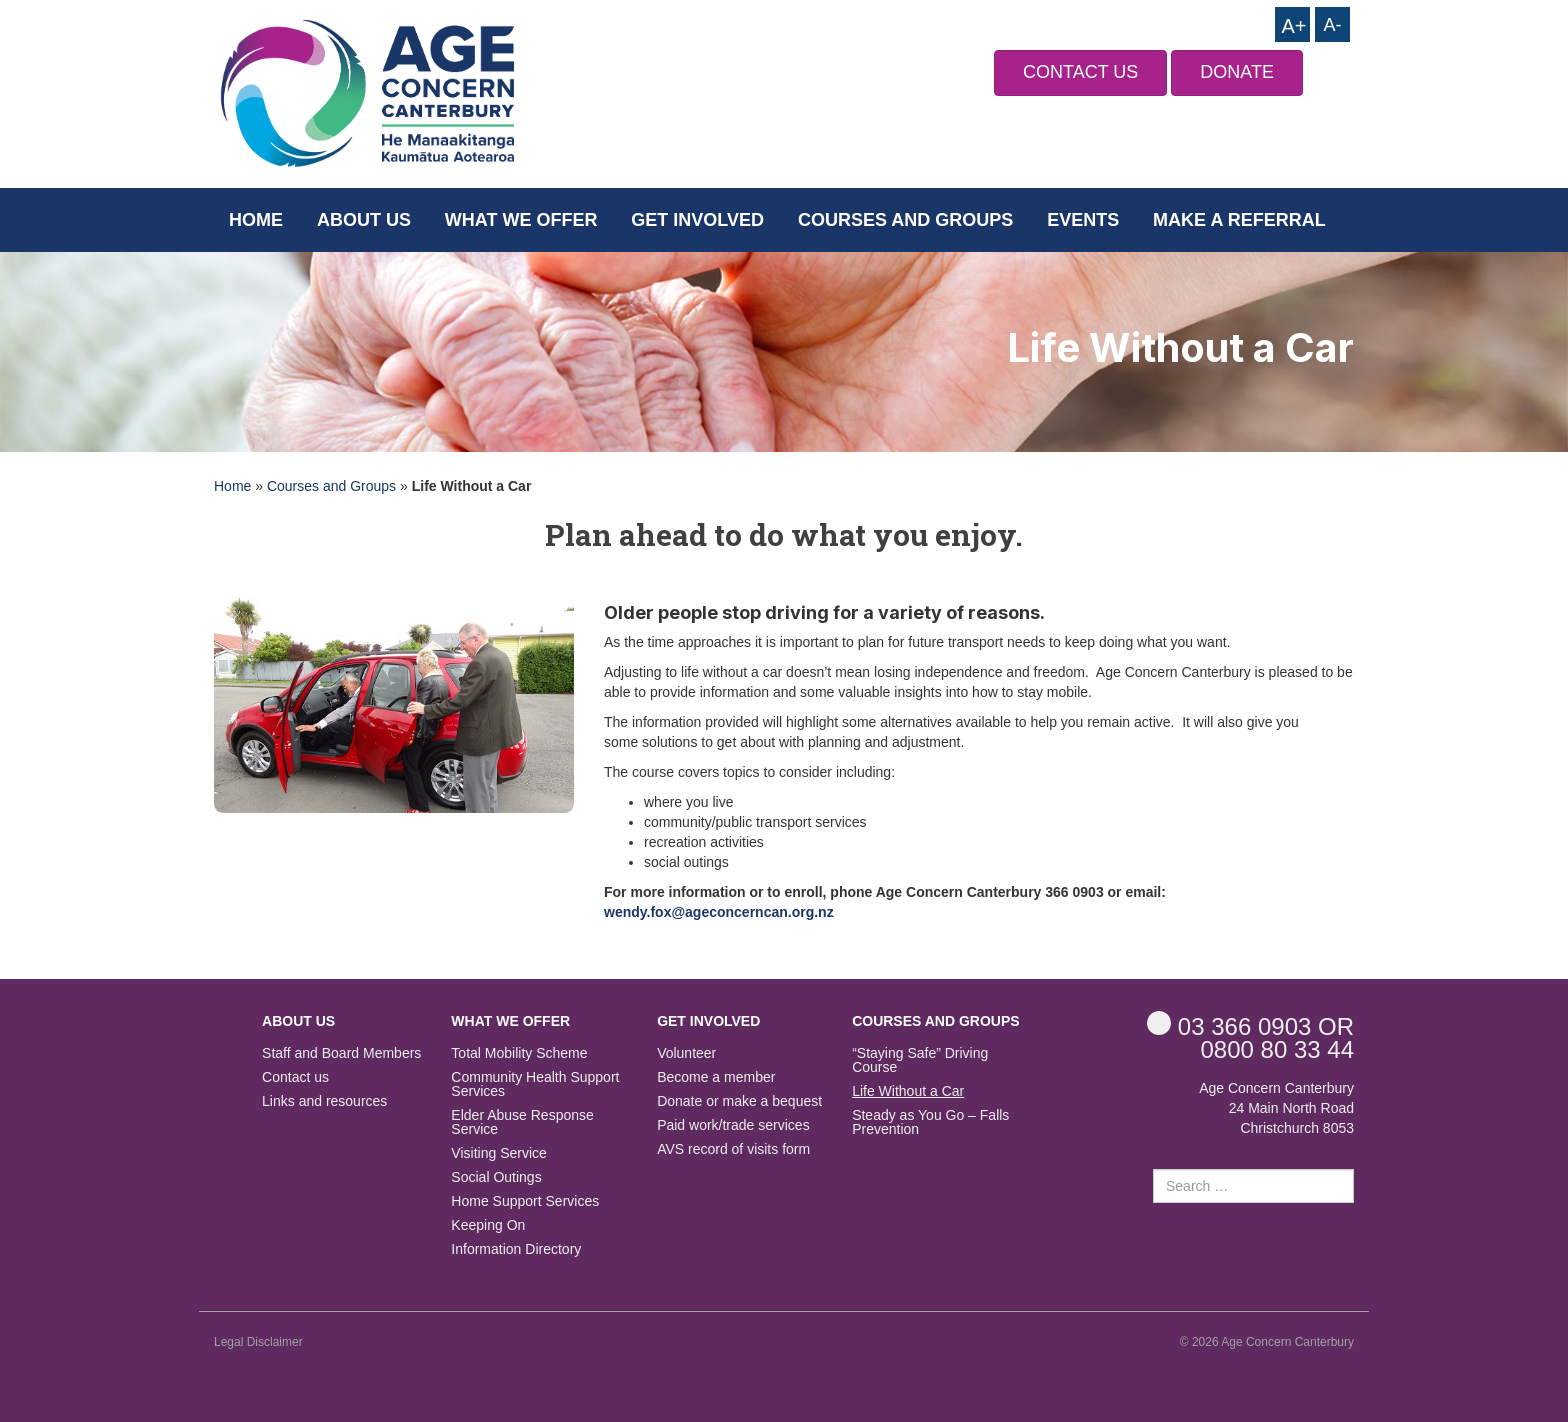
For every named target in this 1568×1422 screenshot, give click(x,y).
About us (364, 220)
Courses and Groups (905, 220)
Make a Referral (1239, 220)
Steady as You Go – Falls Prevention (930, 1122)
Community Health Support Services (535, 1084)
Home (256, 220)
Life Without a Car (908, 1091)
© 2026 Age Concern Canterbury (1267, 1342)
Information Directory (516, 1249)
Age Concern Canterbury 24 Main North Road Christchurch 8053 (1276, 1108)
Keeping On (488, 1225)
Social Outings (496, 1177)
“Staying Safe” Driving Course (920, 1060)
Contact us (295, 1077)
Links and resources (324, 1101)
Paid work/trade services (733, 1125)
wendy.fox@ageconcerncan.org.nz (719, 912)
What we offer (521, 220)
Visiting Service (498, 1153)
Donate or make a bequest (739, 1101)
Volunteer (686, 1053)
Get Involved (697, 220)
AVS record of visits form (733, 1149)
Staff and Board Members (341, 1053)
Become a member (716, 1077)
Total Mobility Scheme (519, 1053)
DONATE (1237, 72)
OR (1250, 1025)
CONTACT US (1080, 72)
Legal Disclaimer (258, 1342)
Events (1083, 220)
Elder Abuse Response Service (522, 1122)
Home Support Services (525, 1201)
